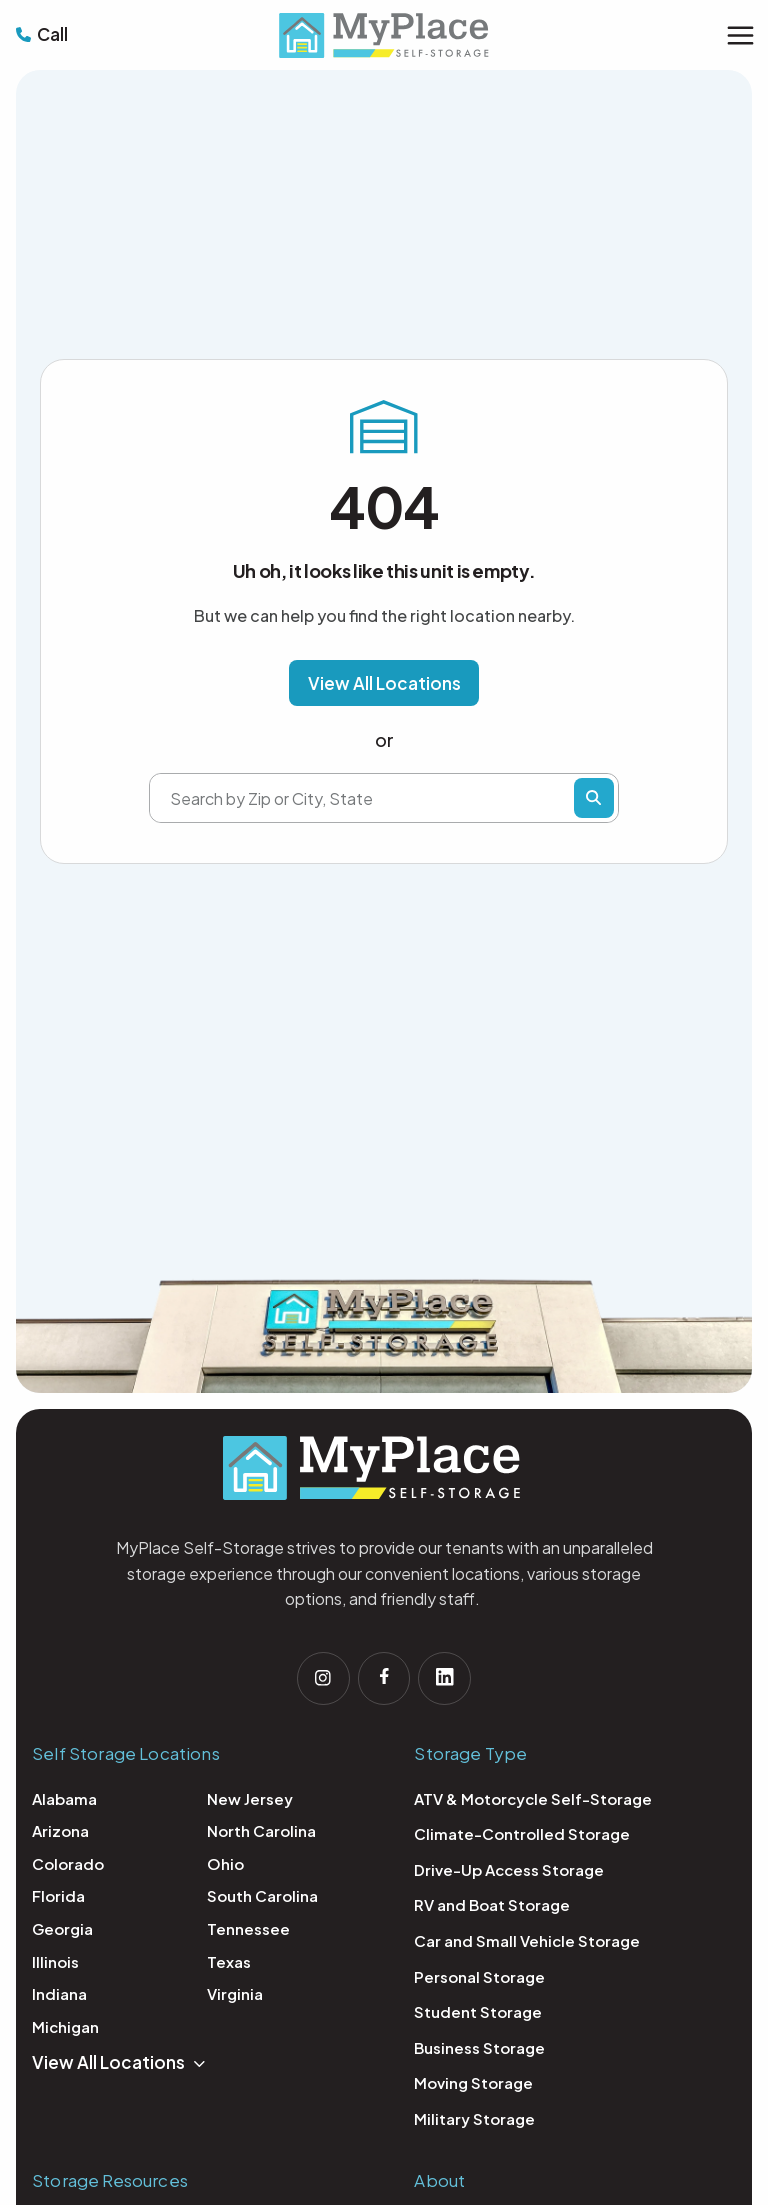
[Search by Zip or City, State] (372, 799)
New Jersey (250, 1801)
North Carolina (261, 1833)
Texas (229, 1964)
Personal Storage (479, 1979)
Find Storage (594, 799)
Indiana (59, 1996)
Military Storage (474, 2121)
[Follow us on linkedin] (448, 1680)
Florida (58, 1899)
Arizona (60, 1833)
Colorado (68, 1866)
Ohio (225, 1866)
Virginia (235, 1996)
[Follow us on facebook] (384, 1680)
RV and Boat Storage (492, 1908)
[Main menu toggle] (740, 35)
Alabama (64, 1801)
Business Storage (479, 2050)
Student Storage (478, 2014)
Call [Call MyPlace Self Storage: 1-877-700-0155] (52, 34)
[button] (384, 683)
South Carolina (262, 1899)
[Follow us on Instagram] (320, 1680)
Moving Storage (473, 2086)
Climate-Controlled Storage (522, 1836)
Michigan (65, 2029)
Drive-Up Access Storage (509, 1872)
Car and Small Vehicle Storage (527, 1943)
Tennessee (248, 1931)
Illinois (55, 1964)
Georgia (62, 1931)
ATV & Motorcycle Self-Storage (533, 1801)
